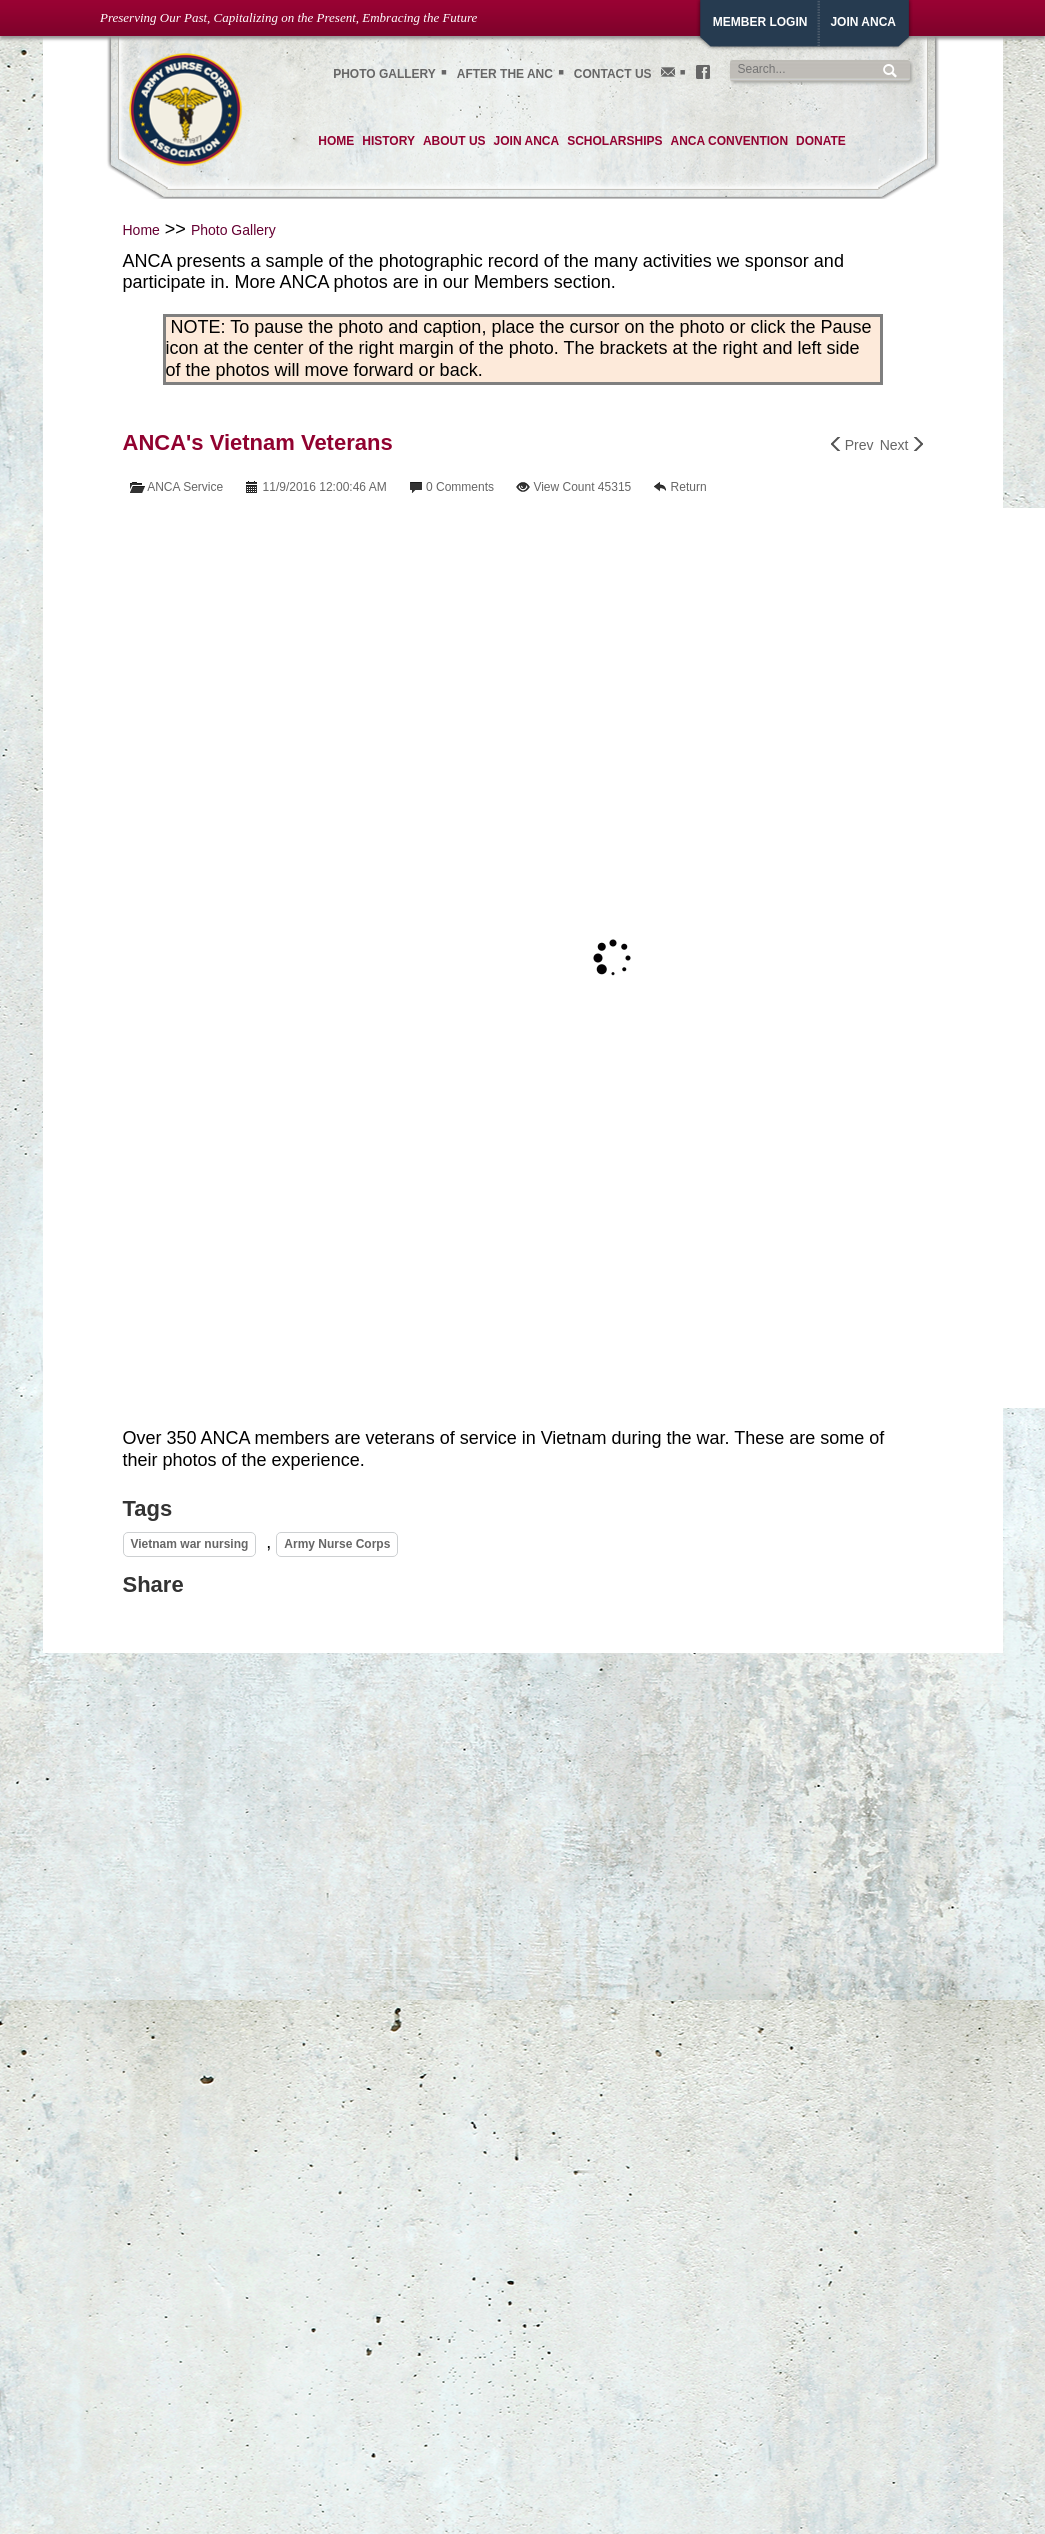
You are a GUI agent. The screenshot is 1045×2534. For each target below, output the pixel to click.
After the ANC (505, 74)
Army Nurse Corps (337, 1544)
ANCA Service (185, 487)
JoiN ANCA (863, 22)
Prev (852, 445)
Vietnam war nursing (190, 1544)
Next (901, 445)
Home (141, 230)
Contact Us (613, 74)
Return (689, 487)
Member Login (760, 22)
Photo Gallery (233, 230)
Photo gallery (384, 74)
